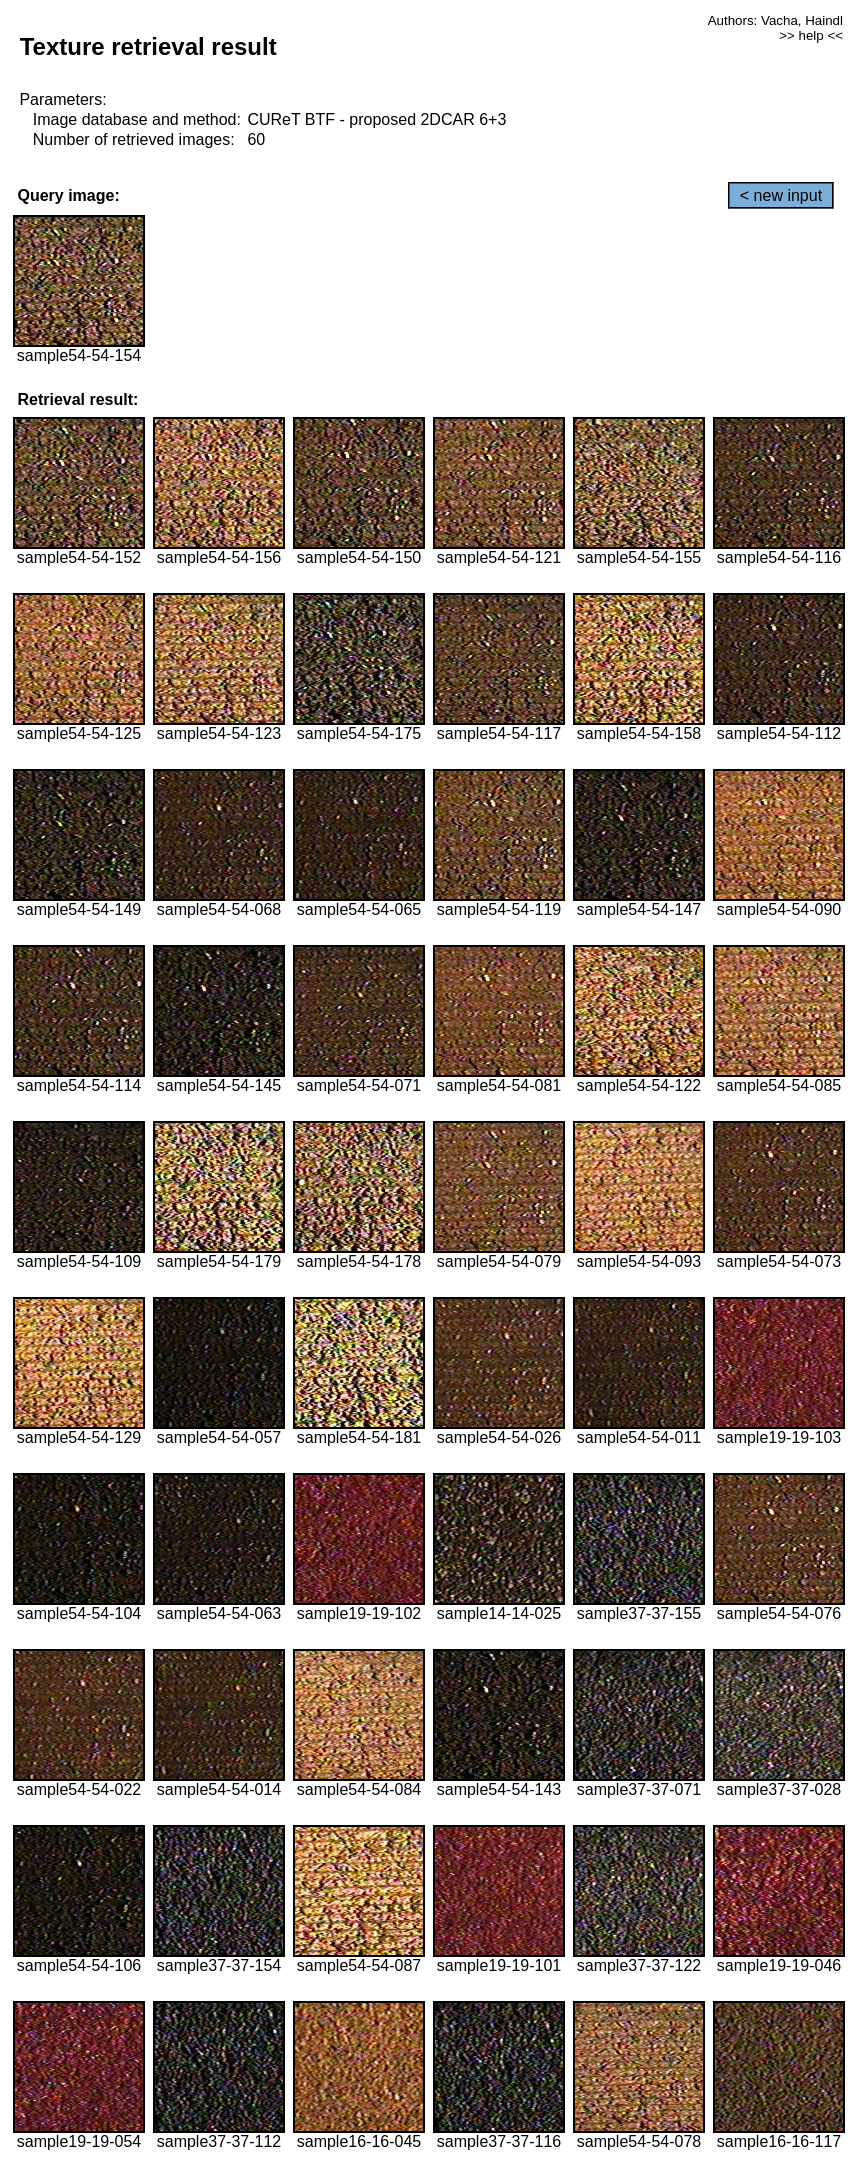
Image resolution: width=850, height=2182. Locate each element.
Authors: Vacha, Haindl (775, 20)
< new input (781, 195)
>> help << (811, 35)
